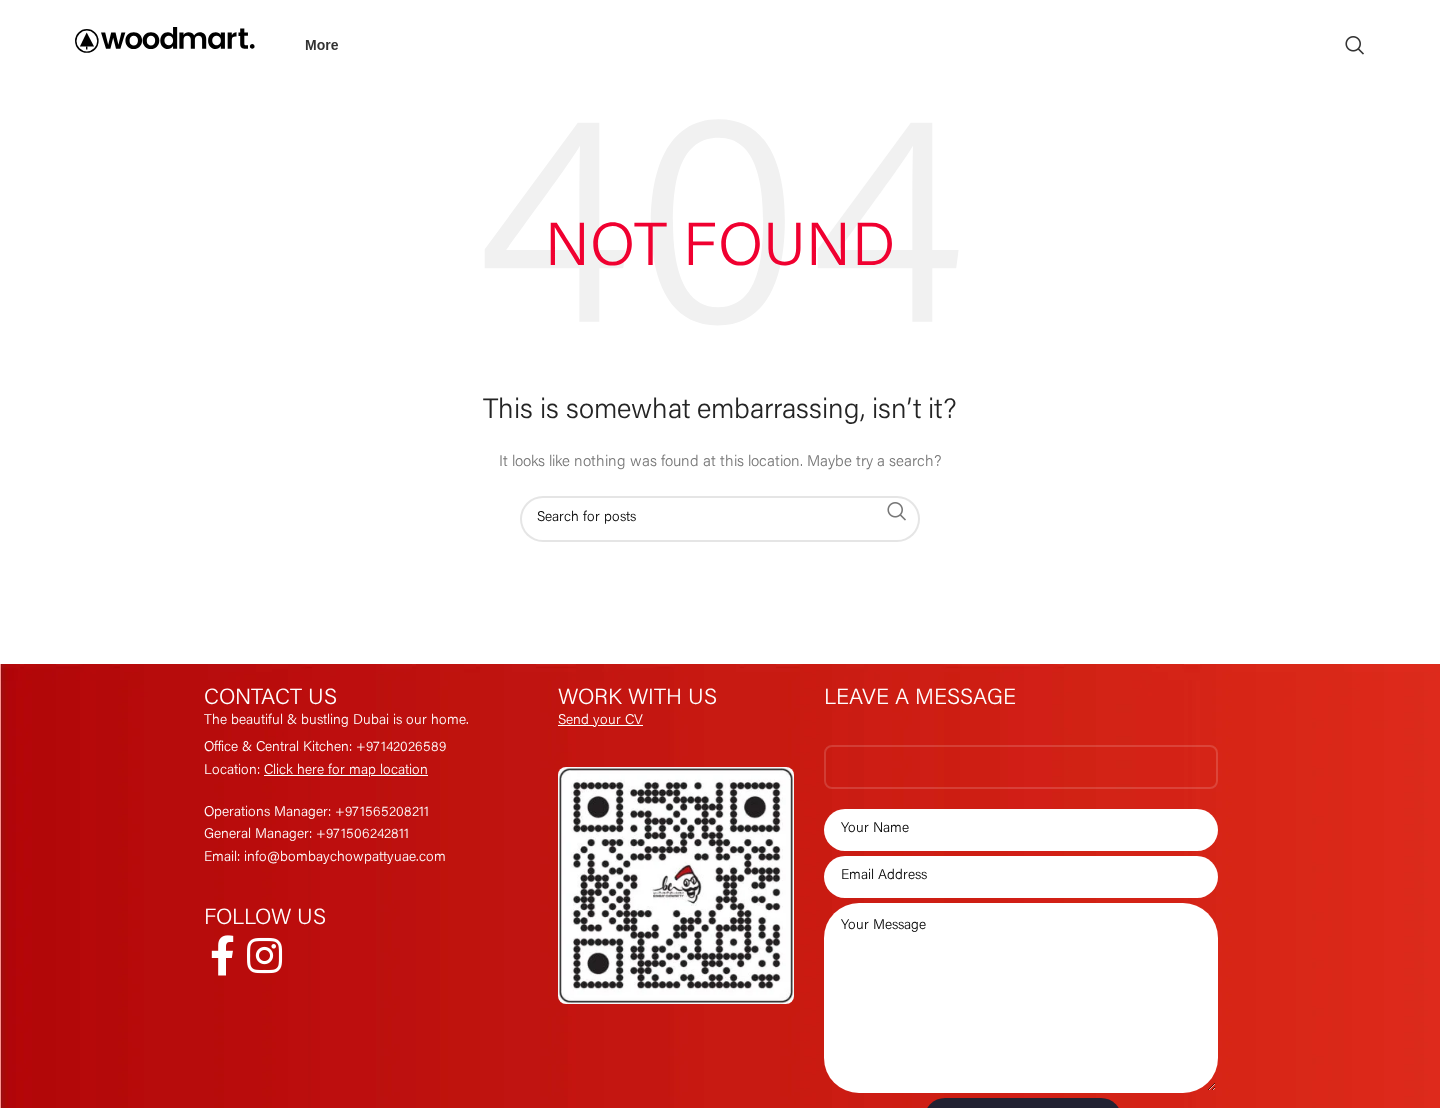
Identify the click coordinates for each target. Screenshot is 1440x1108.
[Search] (1355, 45)
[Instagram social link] (264, 956)
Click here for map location (346, 771)
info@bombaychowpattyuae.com (345, 858)
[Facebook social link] (222, 956)
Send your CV (600, 721)
